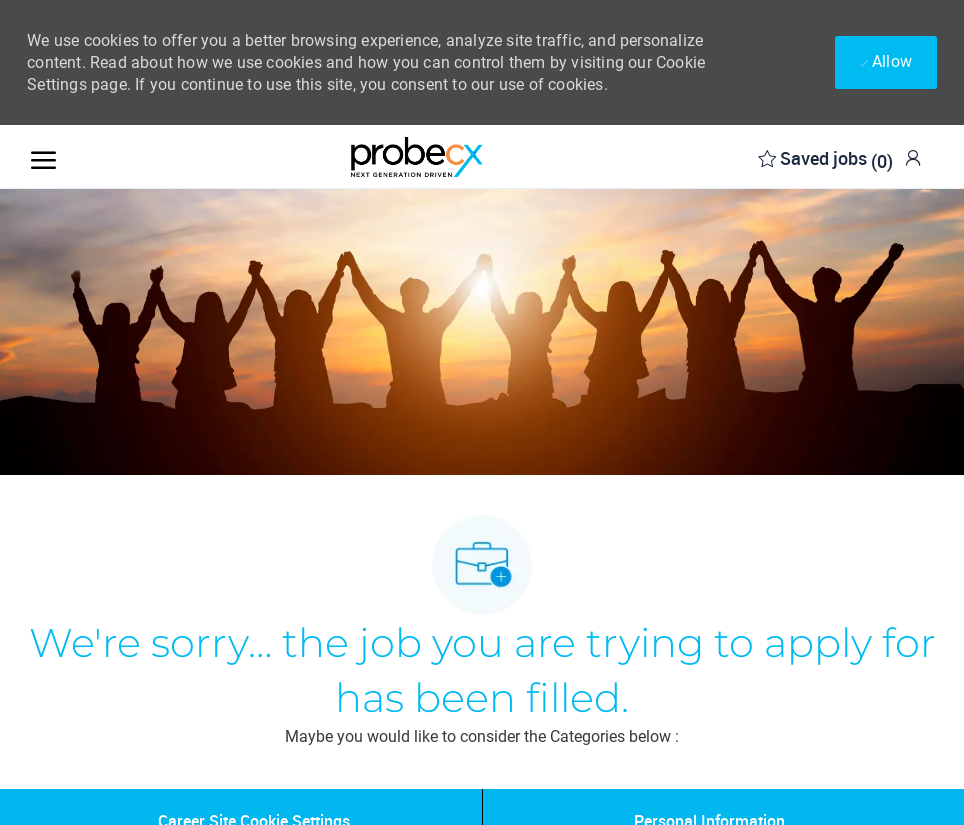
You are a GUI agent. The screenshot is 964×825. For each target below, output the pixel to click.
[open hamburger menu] (43, 156)
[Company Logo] (417, 157)
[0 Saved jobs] (825, 156)
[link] (913, 157)
